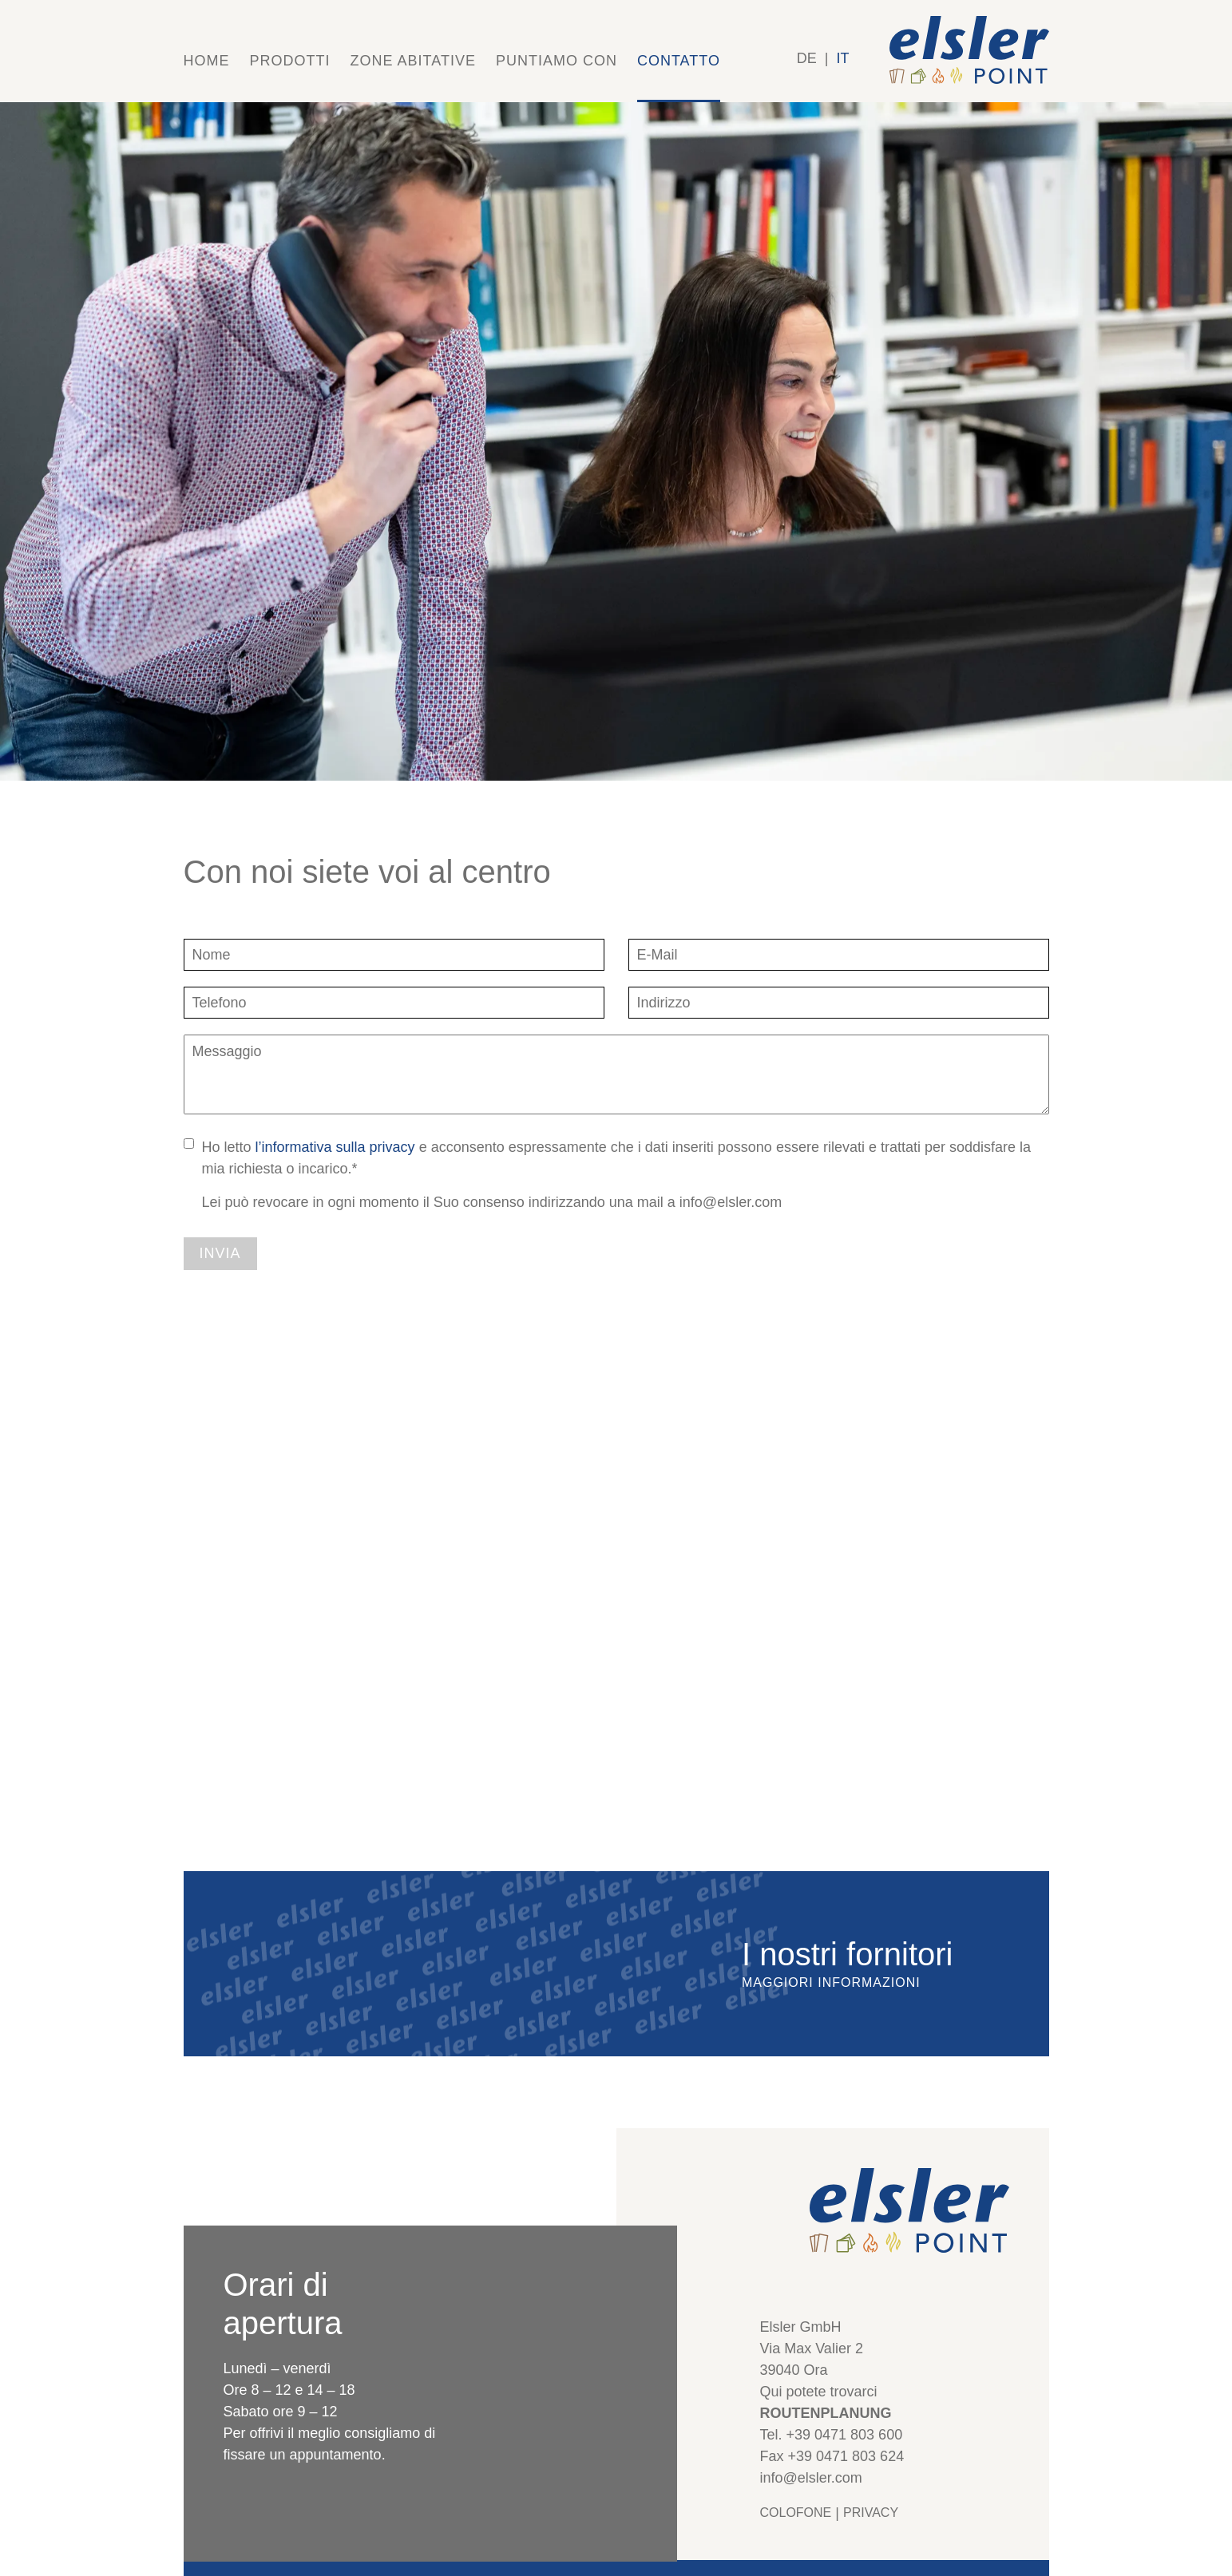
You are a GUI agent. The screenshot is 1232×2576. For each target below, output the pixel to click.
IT (843, 58)
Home (207, 61)
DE (807, 58)
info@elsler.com (811, 2478)
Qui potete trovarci (818, 2392)
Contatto (678, 61)
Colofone (796, 2513)
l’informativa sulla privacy (335, 1147)
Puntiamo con (556, 61)
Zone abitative (413, 61)
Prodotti (290, 61)
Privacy (870, 2513)
